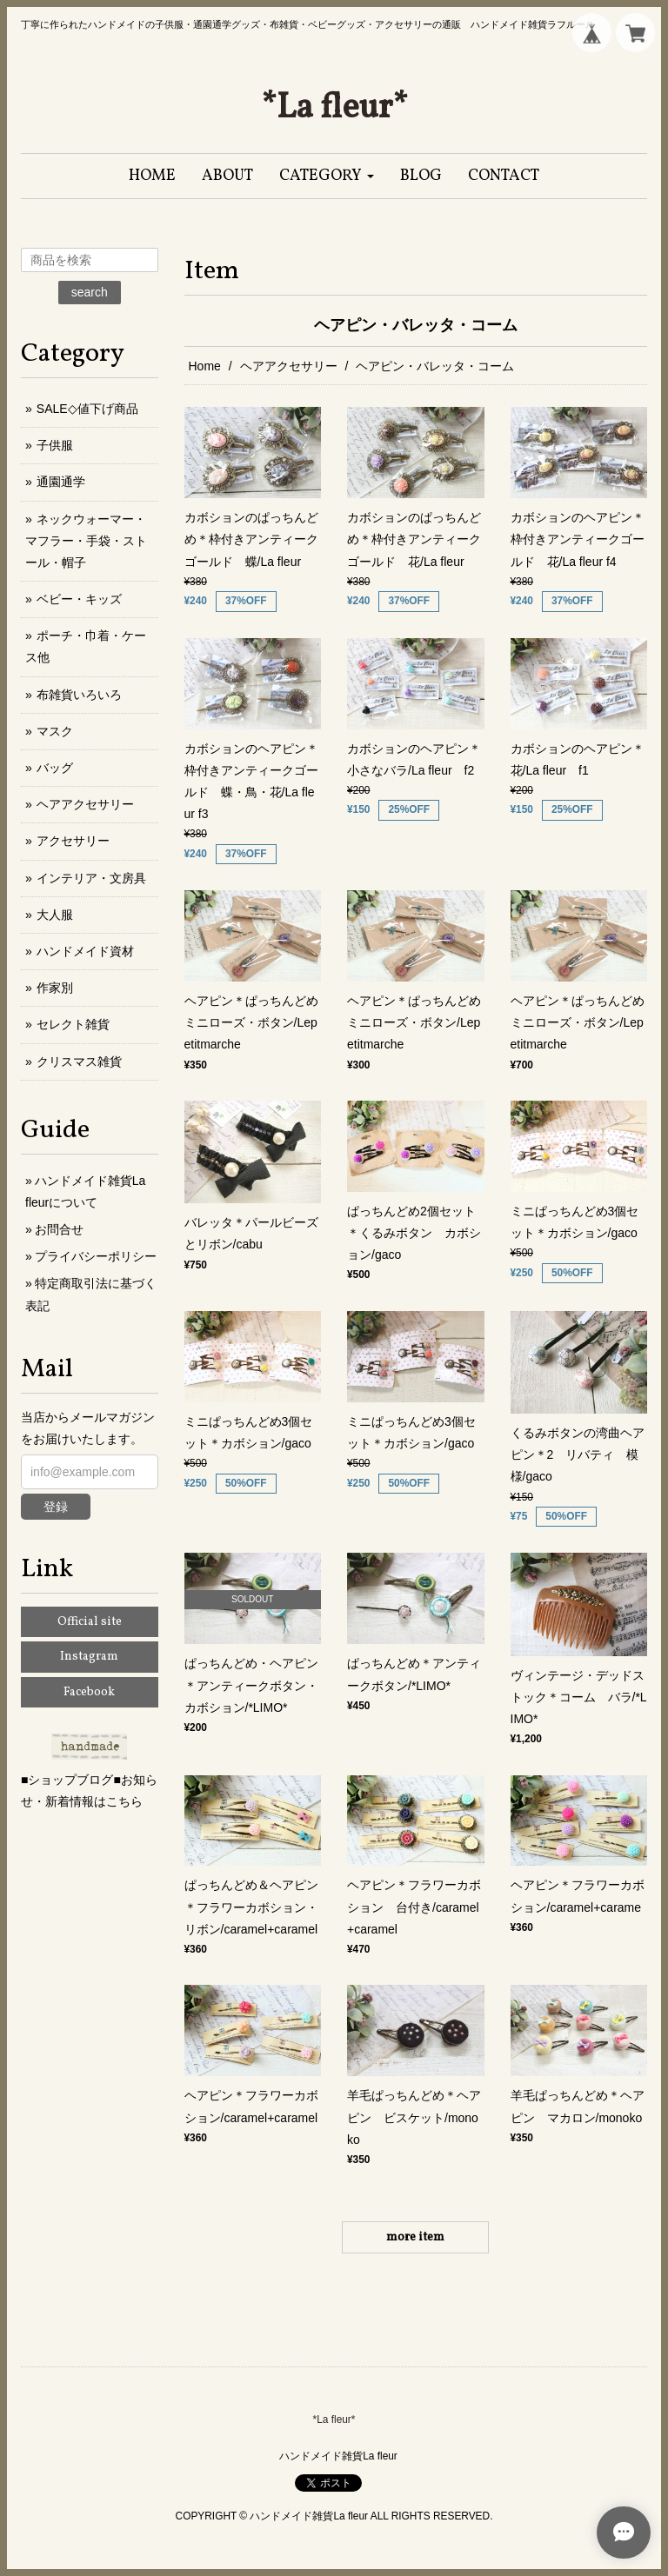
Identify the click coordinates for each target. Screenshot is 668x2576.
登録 (55, 1507)
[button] (326, 176)
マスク (55, 731)
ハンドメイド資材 (85, 951)
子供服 (55, 445)
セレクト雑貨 (73, 1024)
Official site (89, 1622)
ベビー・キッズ (79, 599)
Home (205, 366)
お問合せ (59, 1229)
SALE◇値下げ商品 (87, 409)
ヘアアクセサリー (288, 366)
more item (415, 2237)
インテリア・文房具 (91, 878)
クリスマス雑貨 (79, 1061)
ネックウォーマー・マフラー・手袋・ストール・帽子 (86, 540)
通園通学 (61, 482)
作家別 (55, 988)
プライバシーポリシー (96, 1256)
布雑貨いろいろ (79, 695)
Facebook (89, 1692)
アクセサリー (73, 841)
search (89, 292)
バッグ (55, 768)
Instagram (89, 1656)
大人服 (55, 915)
